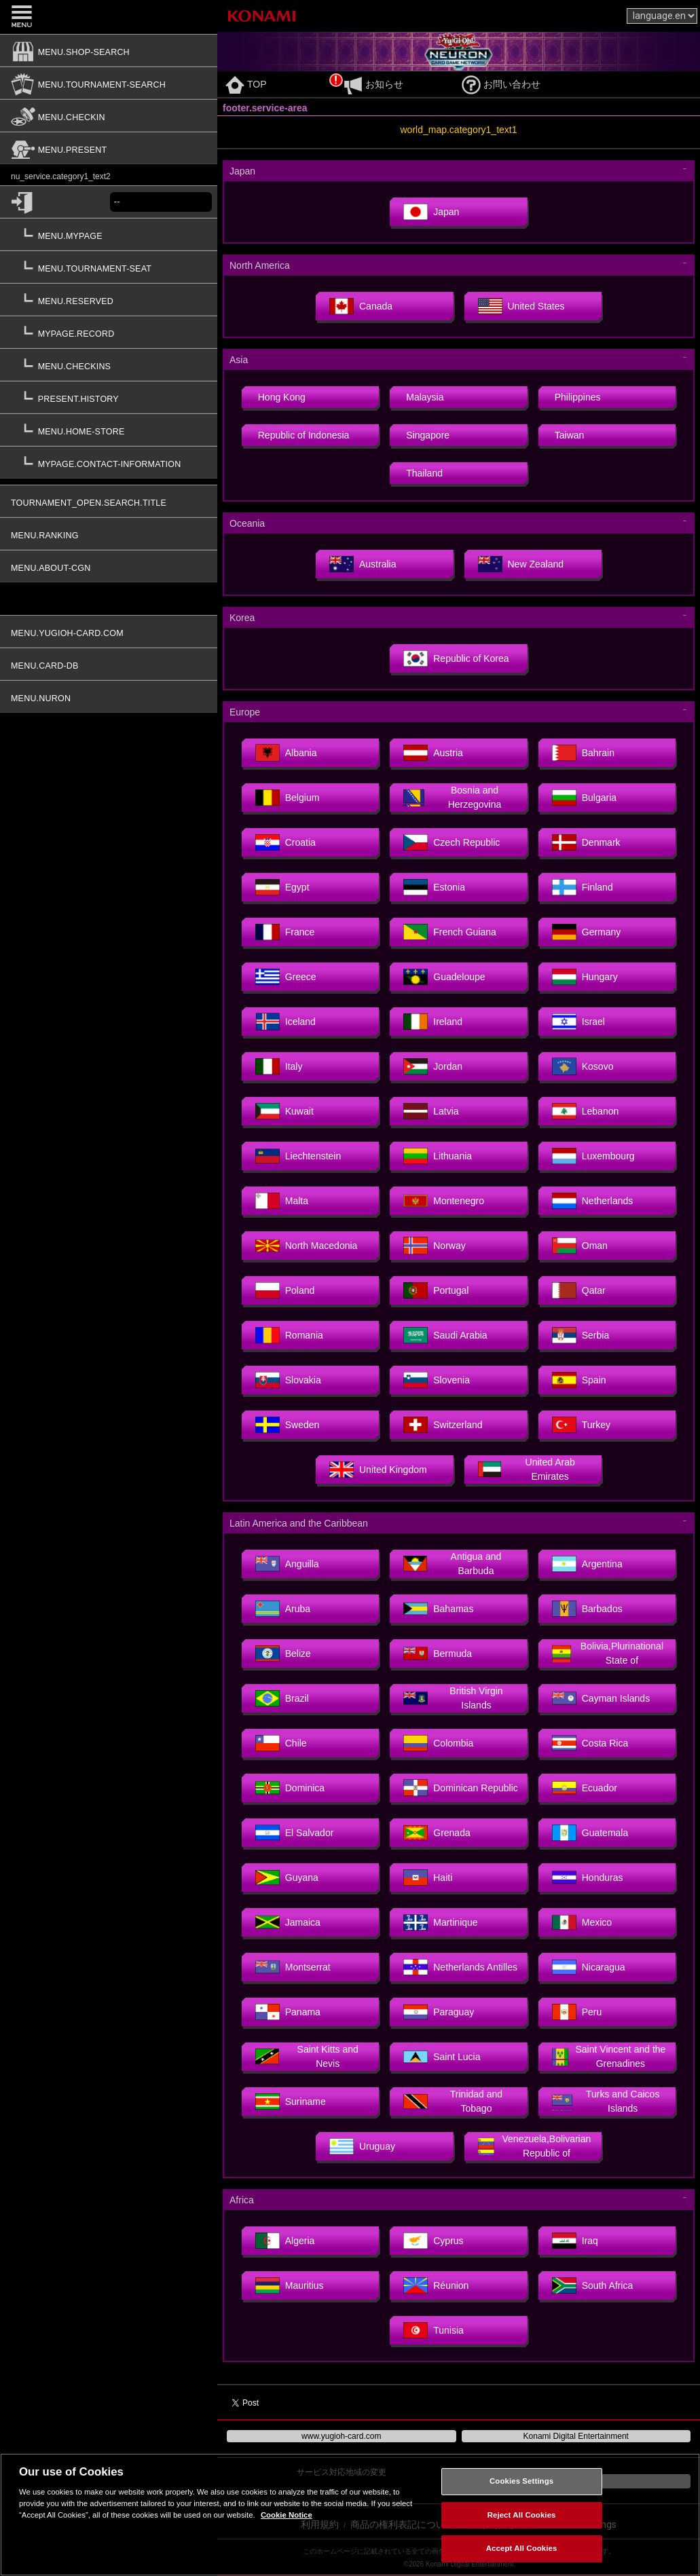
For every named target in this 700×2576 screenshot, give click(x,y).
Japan (431, 212)
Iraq (575, 2241)
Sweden (287, 1425)
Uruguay (362, 2146)
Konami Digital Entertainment (576, 2436)
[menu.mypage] (108, 234)
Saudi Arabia (445, 1335)
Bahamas (438, 1609)
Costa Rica (590, 1743)
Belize (283, 1653)
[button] (108, 375)
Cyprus (433, 2241)
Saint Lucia (441, 2057)
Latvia (430, 1111)
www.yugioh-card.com (341, 2436)
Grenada (436, 1833)
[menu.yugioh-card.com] (108, 631)
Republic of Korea (456, 658)
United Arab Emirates (526, 1469)
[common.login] (55, 201)
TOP (246, 84)
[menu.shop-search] (108, 50)
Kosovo (583, 1066)
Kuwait (284, 1111)
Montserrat (293, 1967)
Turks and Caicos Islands (606, 2101)
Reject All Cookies (521, 2515)
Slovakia (288, 1380)
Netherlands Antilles (460, 1967)
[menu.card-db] (108, 663)
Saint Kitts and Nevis (306, 2056)
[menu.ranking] (108, 533)
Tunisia (433, 2330)
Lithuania (437, 1156)
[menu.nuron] (108, 696)
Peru (577, 2012)
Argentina (587, 1564)
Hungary (585, 977)
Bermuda (437, 1653)
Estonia (434, 887)
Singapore (427, 435)
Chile (281, 1743)
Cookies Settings (521, 2481)
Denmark (586, 842)
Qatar (579, 1290)
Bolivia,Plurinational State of (607, 1653)
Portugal (435, 1290)
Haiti (427, 1877)
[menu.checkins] (108, 364)
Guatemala (590, 1833)
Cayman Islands (601, 1698)
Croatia (285, 842)
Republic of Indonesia (304, 435)
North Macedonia (306, 1245)
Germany (586, 932)
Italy (279, 1066)
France (285, 932)
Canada (360, 306)
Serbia (580, 1335)
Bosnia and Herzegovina (452, 797)
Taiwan (570, 435)
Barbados (587, 1609)
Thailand (424, 473)
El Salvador (294, 1833)
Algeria (285, 2241)
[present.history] (108, 397)
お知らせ (373, 84)
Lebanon (585, 1111)
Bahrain (583, 753)
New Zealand (521, 564)
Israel (578, 1021)
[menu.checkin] (108, 115)
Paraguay (438, 2012)
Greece (285, 977)
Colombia (438, 1743)
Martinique (440, 1922)
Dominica (290, 1788)
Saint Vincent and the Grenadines (609, 2056)
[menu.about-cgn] (108, 566)
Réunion (435, 2285)
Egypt (282, 887)
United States (521, 306)
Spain (579, 1380)
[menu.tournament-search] (108, 82)
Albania (286, 753)
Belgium (287, 797)
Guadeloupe (444, 977)
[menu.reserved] (108, 299)
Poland (285, 1290)
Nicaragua (588, 1967)
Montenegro (443, 1201)
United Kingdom (378, 1469)
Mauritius (289, 2285)
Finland (582, 887)
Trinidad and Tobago (452, 2101)
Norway (434, 1245)
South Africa (592, 2285)
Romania (289, 1335)
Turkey (581, 1425)
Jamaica (287, 1922)
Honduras (587, 1877)
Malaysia (424, 397)
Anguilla (287, 1564)
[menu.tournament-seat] (108, 266)
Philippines (578, 397)
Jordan (432, 1066)
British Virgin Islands (452, 1698)
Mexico (582, 1922)
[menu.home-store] (108, 429)
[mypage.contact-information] (108, 462)
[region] (350, 2514)
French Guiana (449, 932)
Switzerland (442, 1425)
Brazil (282, 1698)
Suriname (290, 2101)
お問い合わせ (501, 84)
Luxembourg (593, 1156)
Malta (281, 1201)
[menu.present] (108, 148)
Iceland (285, 1021)
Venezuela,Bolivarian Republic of (534, 2146)
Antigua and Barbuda (452, 1563)
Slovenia (436, 1380)
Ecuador (584, 1788)
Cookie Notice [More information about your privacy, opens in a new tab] (286, 2515)
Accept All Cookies (521, 2548)
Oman (580, 1245)
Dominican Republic (460, 1788)
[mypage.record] (108, 332)
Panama (287, 2012)
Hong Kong (282, 397)
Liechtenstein (298, 1156)
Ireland (432, 1021)
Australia (362, 564)
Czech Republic (451, 842)
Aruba (282, 1609)
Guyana (286, 1877)
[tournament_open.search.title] (108, 501)
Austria (433, 753)
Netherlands (592, 1201)
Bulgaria (584, 797)
